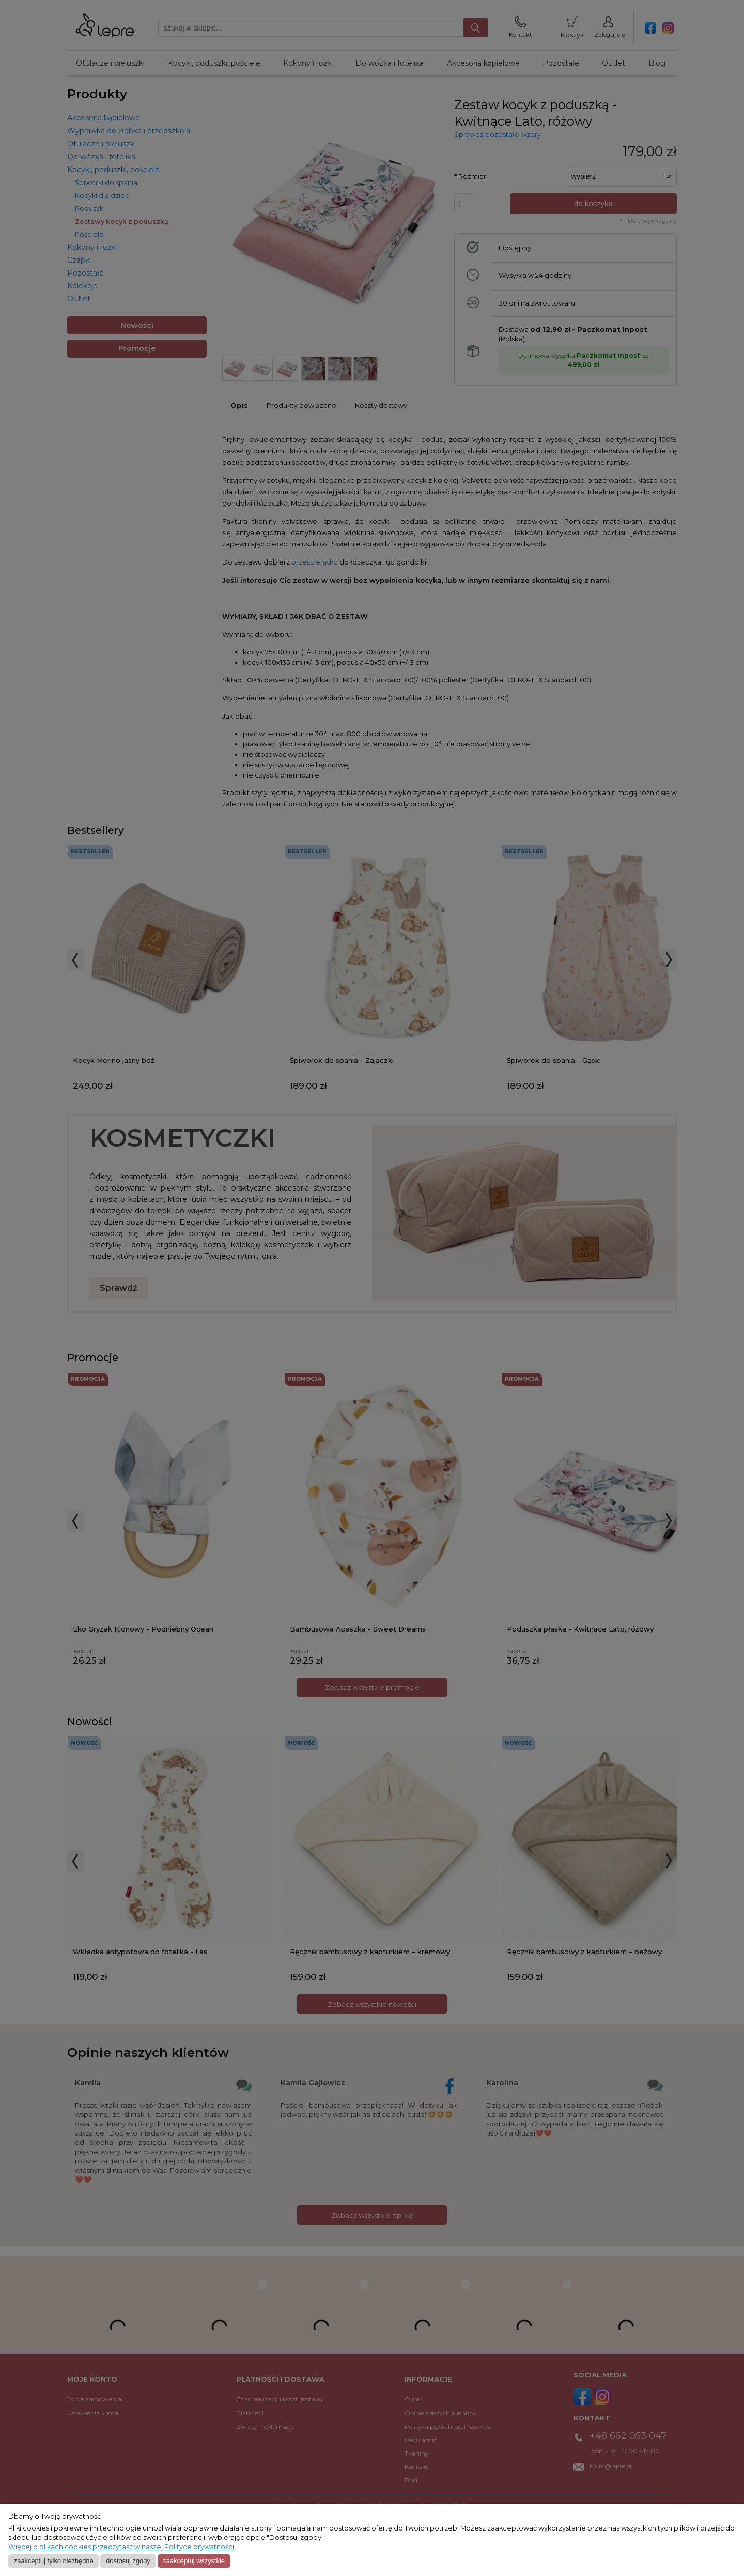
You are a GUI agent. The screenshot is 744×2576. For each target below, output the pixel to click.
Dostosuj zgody (128, 2561)
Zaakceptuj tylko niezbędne (54, 2561)
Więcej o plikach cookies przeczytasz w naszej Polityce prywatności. (122, 2547)
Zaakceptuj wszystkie (193, 2561)
